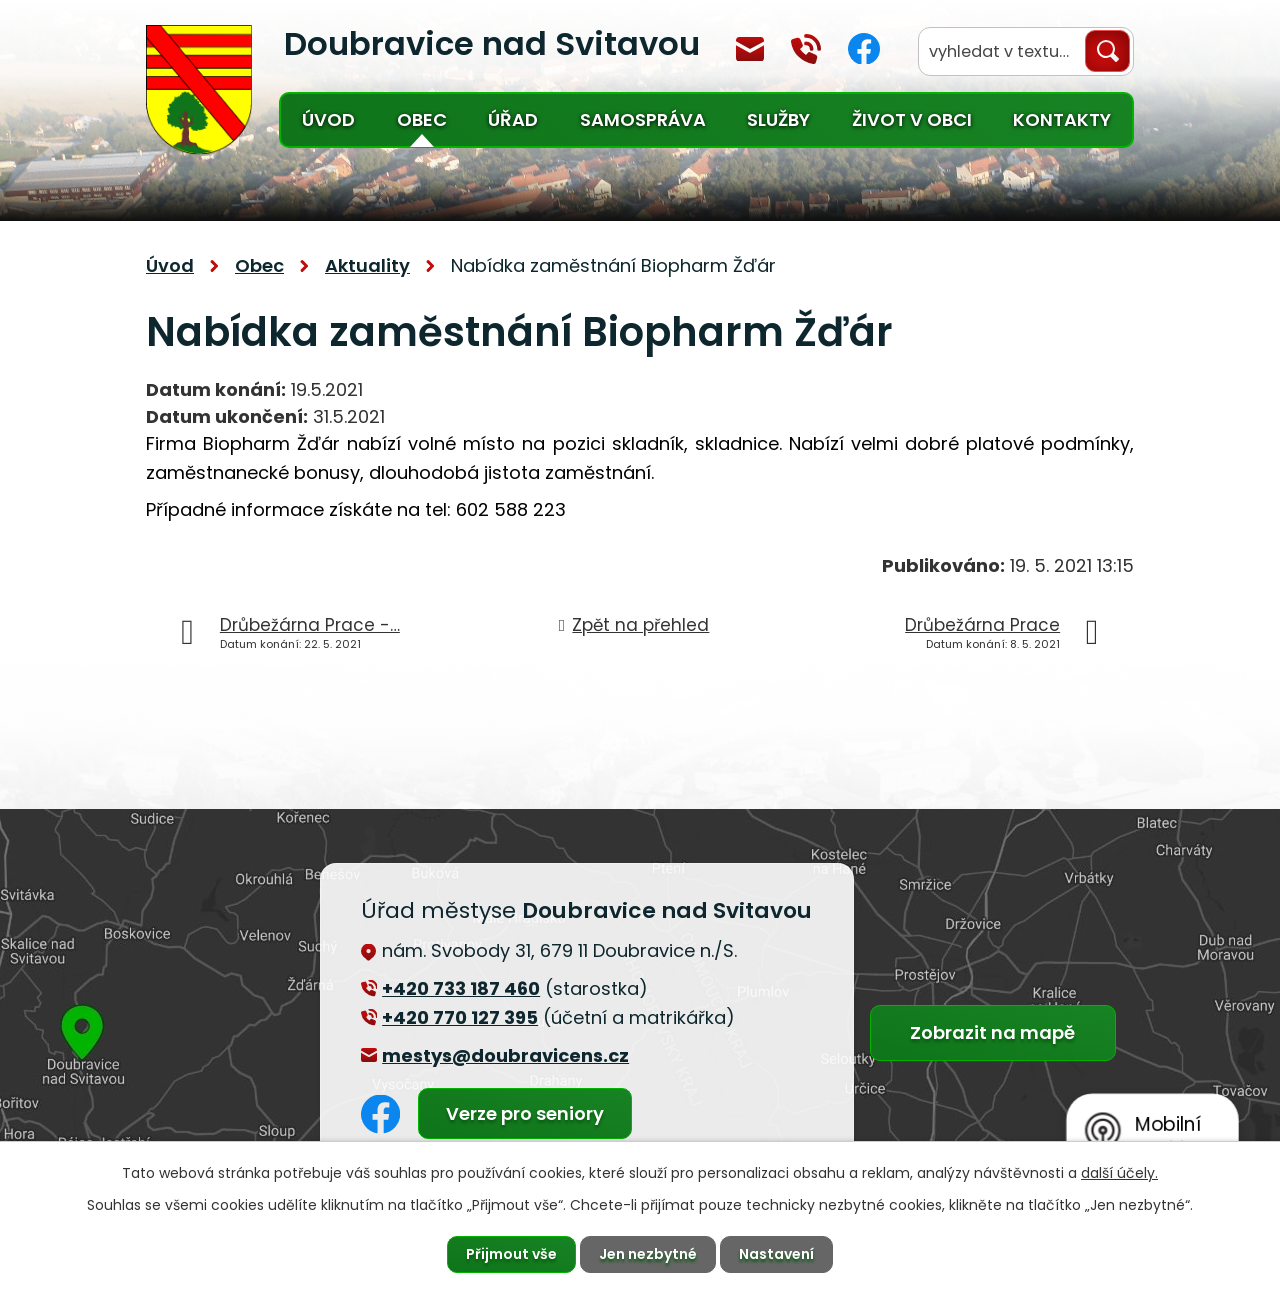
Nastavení (776, 1254)
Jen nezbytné (648, 1254)
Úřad (513, 119)
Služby (778, 119)
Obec (422, 119)
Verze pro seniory (525, 1113)
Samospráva (643, 119)
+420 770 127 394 (806, 49)
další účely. (1119, 1173)
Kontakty (1062, 119)
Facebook (864, 48)
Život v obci (912, 119)
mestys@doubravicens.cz (750, 49)
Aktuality (367, 265)
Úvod (328, 119)
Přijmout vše (511, 1254)
